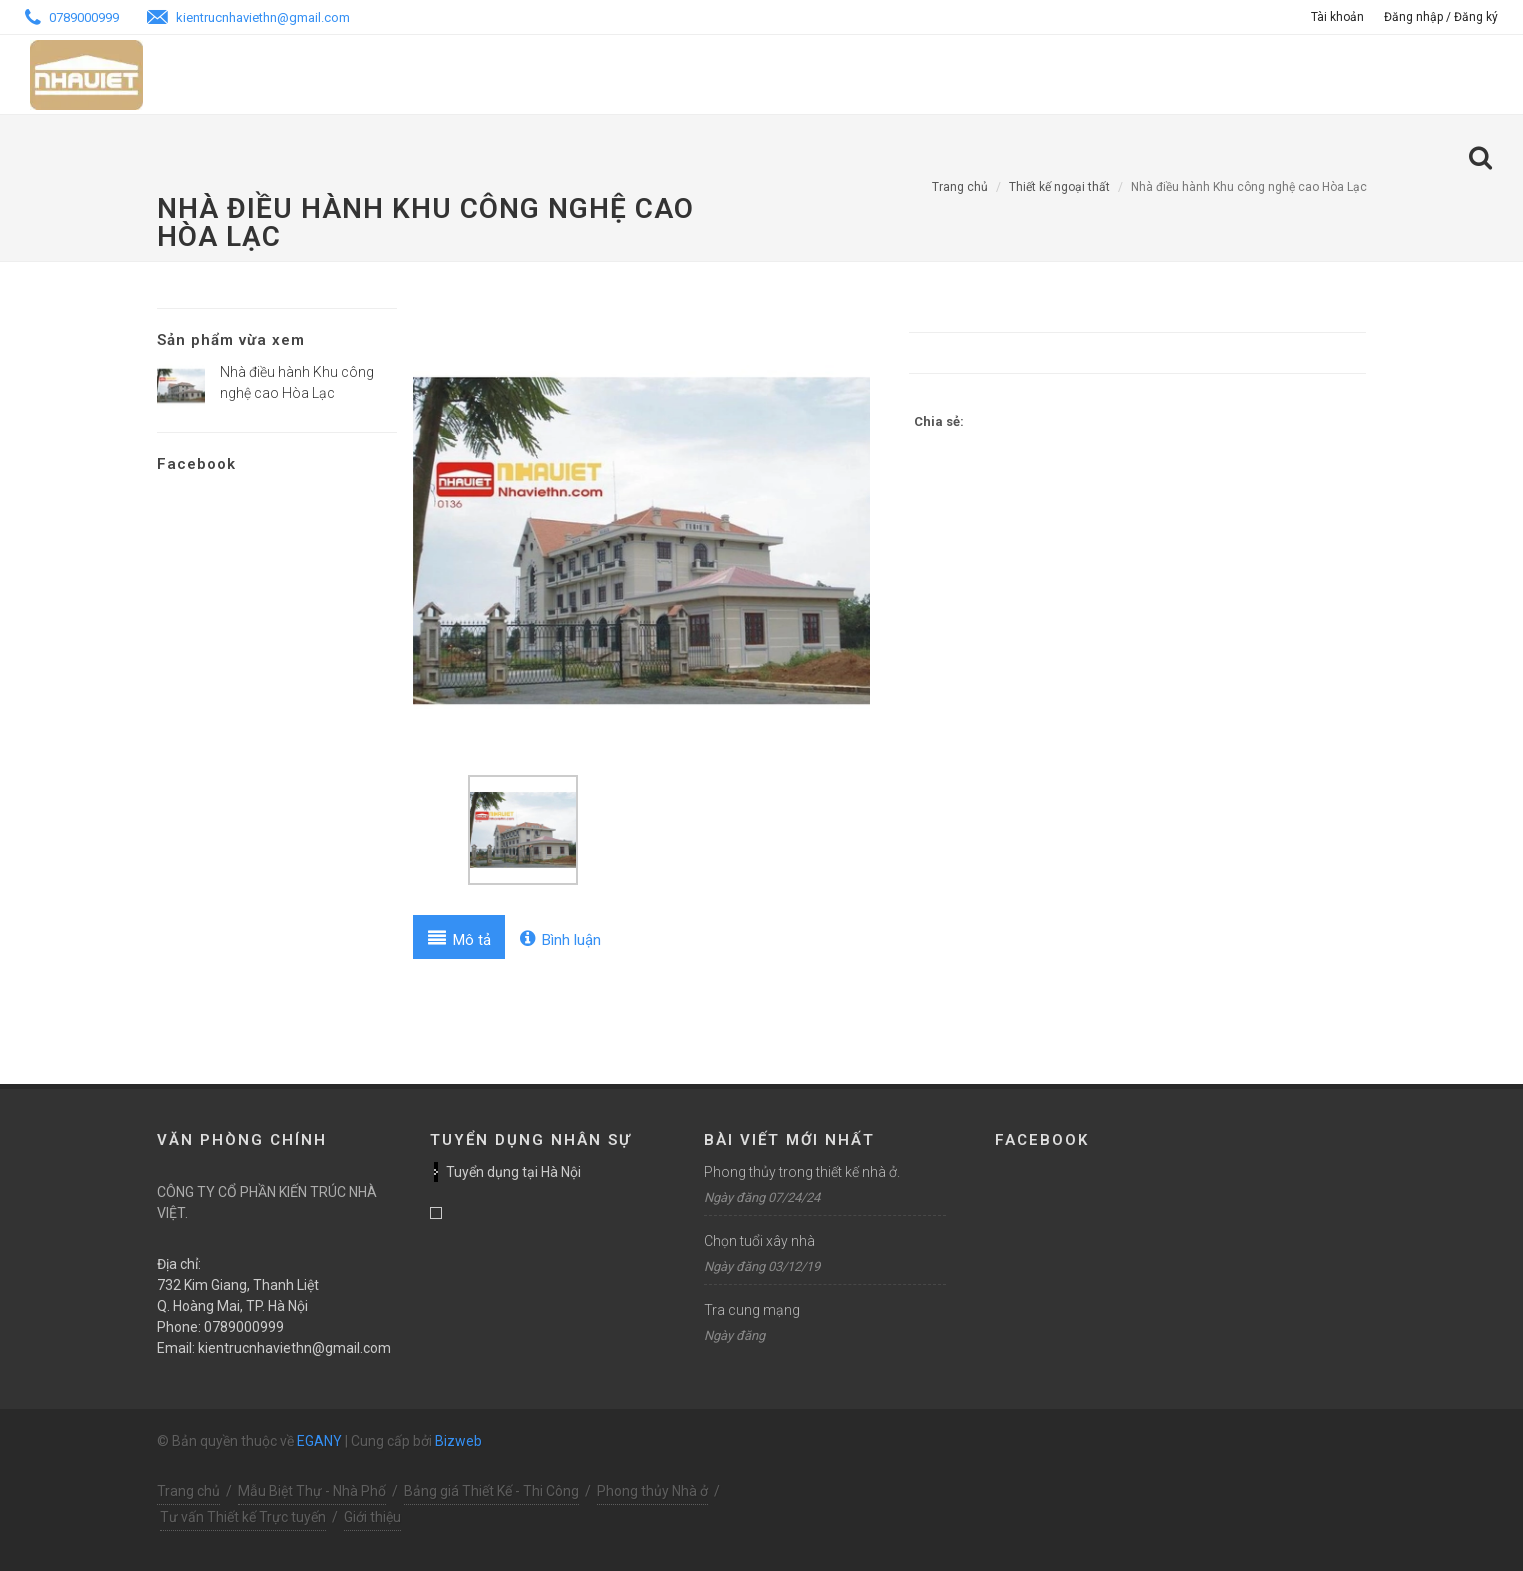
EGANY (319, 1441)
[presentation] (459, 937)
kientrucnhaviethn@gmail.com (248, 17)
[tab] (459, 937)
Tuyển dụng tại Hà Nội (513, 1172)
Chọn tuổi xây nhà (759, 1241)
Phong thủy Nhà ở (652, 1491)
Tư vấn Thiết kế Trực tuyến (243, 1517)
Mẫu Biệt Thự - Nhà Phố (312, 1491)
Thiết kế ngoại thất (1059, 187)
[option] (642, 541)
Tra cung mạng (752, 1310)
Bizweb (458, 1441)
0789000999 (72, 17)
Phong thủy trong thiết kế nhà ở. (802, 1172)
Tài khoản (1337, 17)
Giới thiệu (372, 1517)
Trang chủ (960, 187)
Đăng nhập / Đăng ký (1441, 17)
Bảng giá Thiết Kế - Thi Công (491, 1491)
